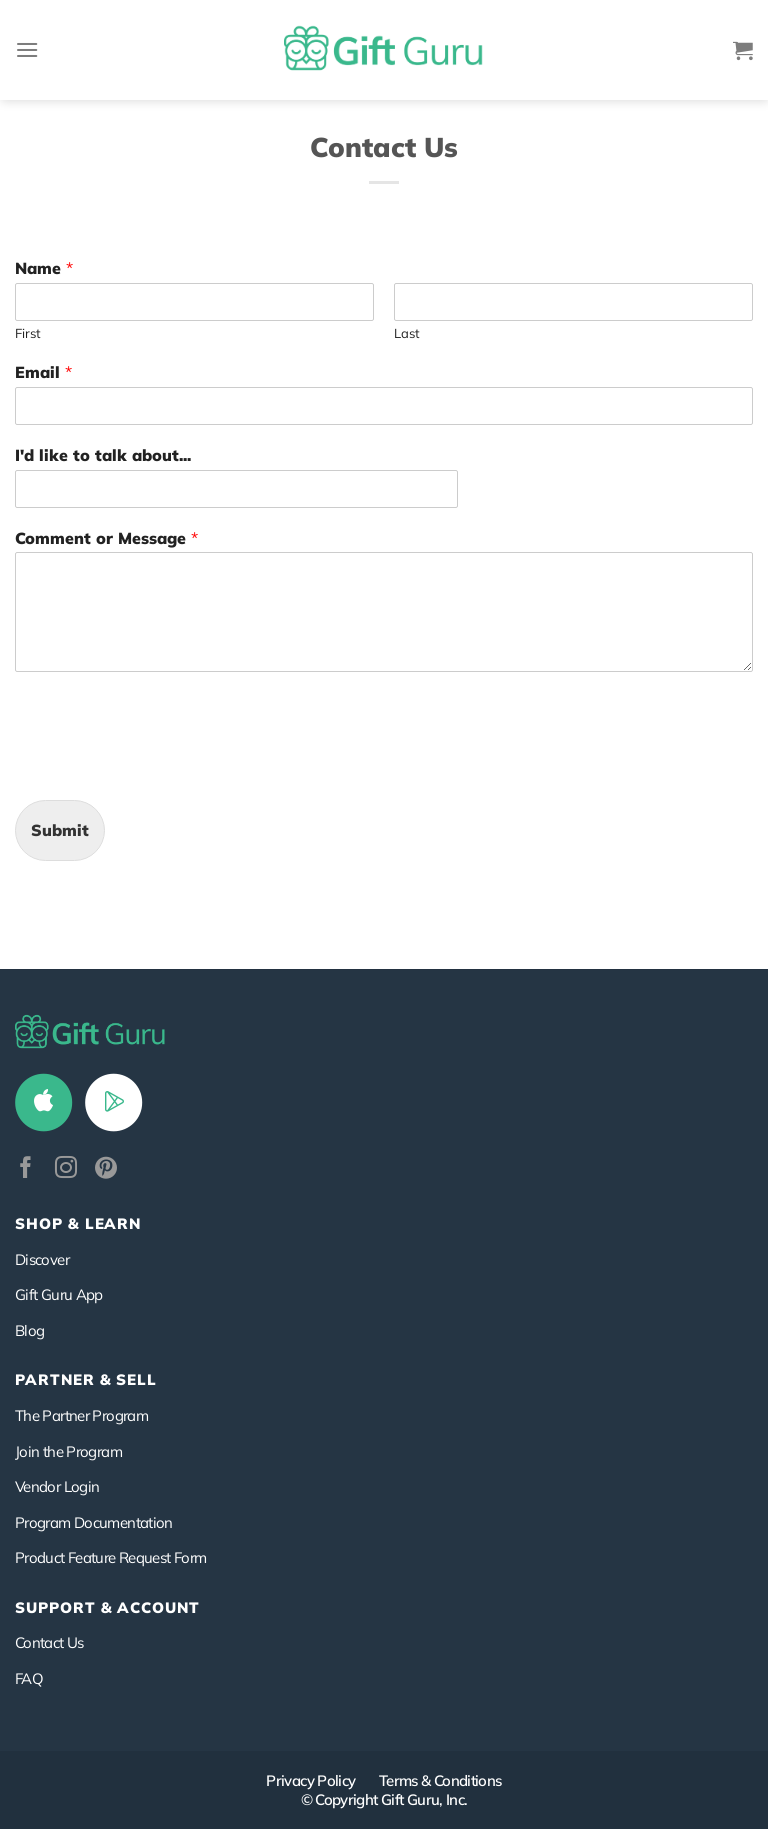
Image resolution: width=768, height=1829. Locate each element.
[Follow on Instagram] (66, 1169)
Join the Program (68, 1451)
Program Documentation (94, 1522)
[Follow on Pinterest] (106, 1169)
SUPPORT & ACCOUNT (107, 1607)
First (28, 333)
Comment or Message (106, 538)
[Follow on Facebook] (26, 1169)
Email (43, 372)
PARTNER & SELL (86, 1379)
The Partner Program (81, 1415)
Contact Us (49, 1642)
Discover (42, 1259)
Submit (60, 830)
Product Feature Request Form (110, 1557)
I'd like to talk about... (103, 455)
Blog (29, 1330)
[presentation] (167, 767)
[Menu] (27, 49)
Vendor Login (57, 1486)
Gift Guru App (59, 1294)
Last (407, 333)
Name (44, 268)
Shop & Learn (78, 1223)
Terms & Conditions (440, 1780)
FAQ (29, 1678)
